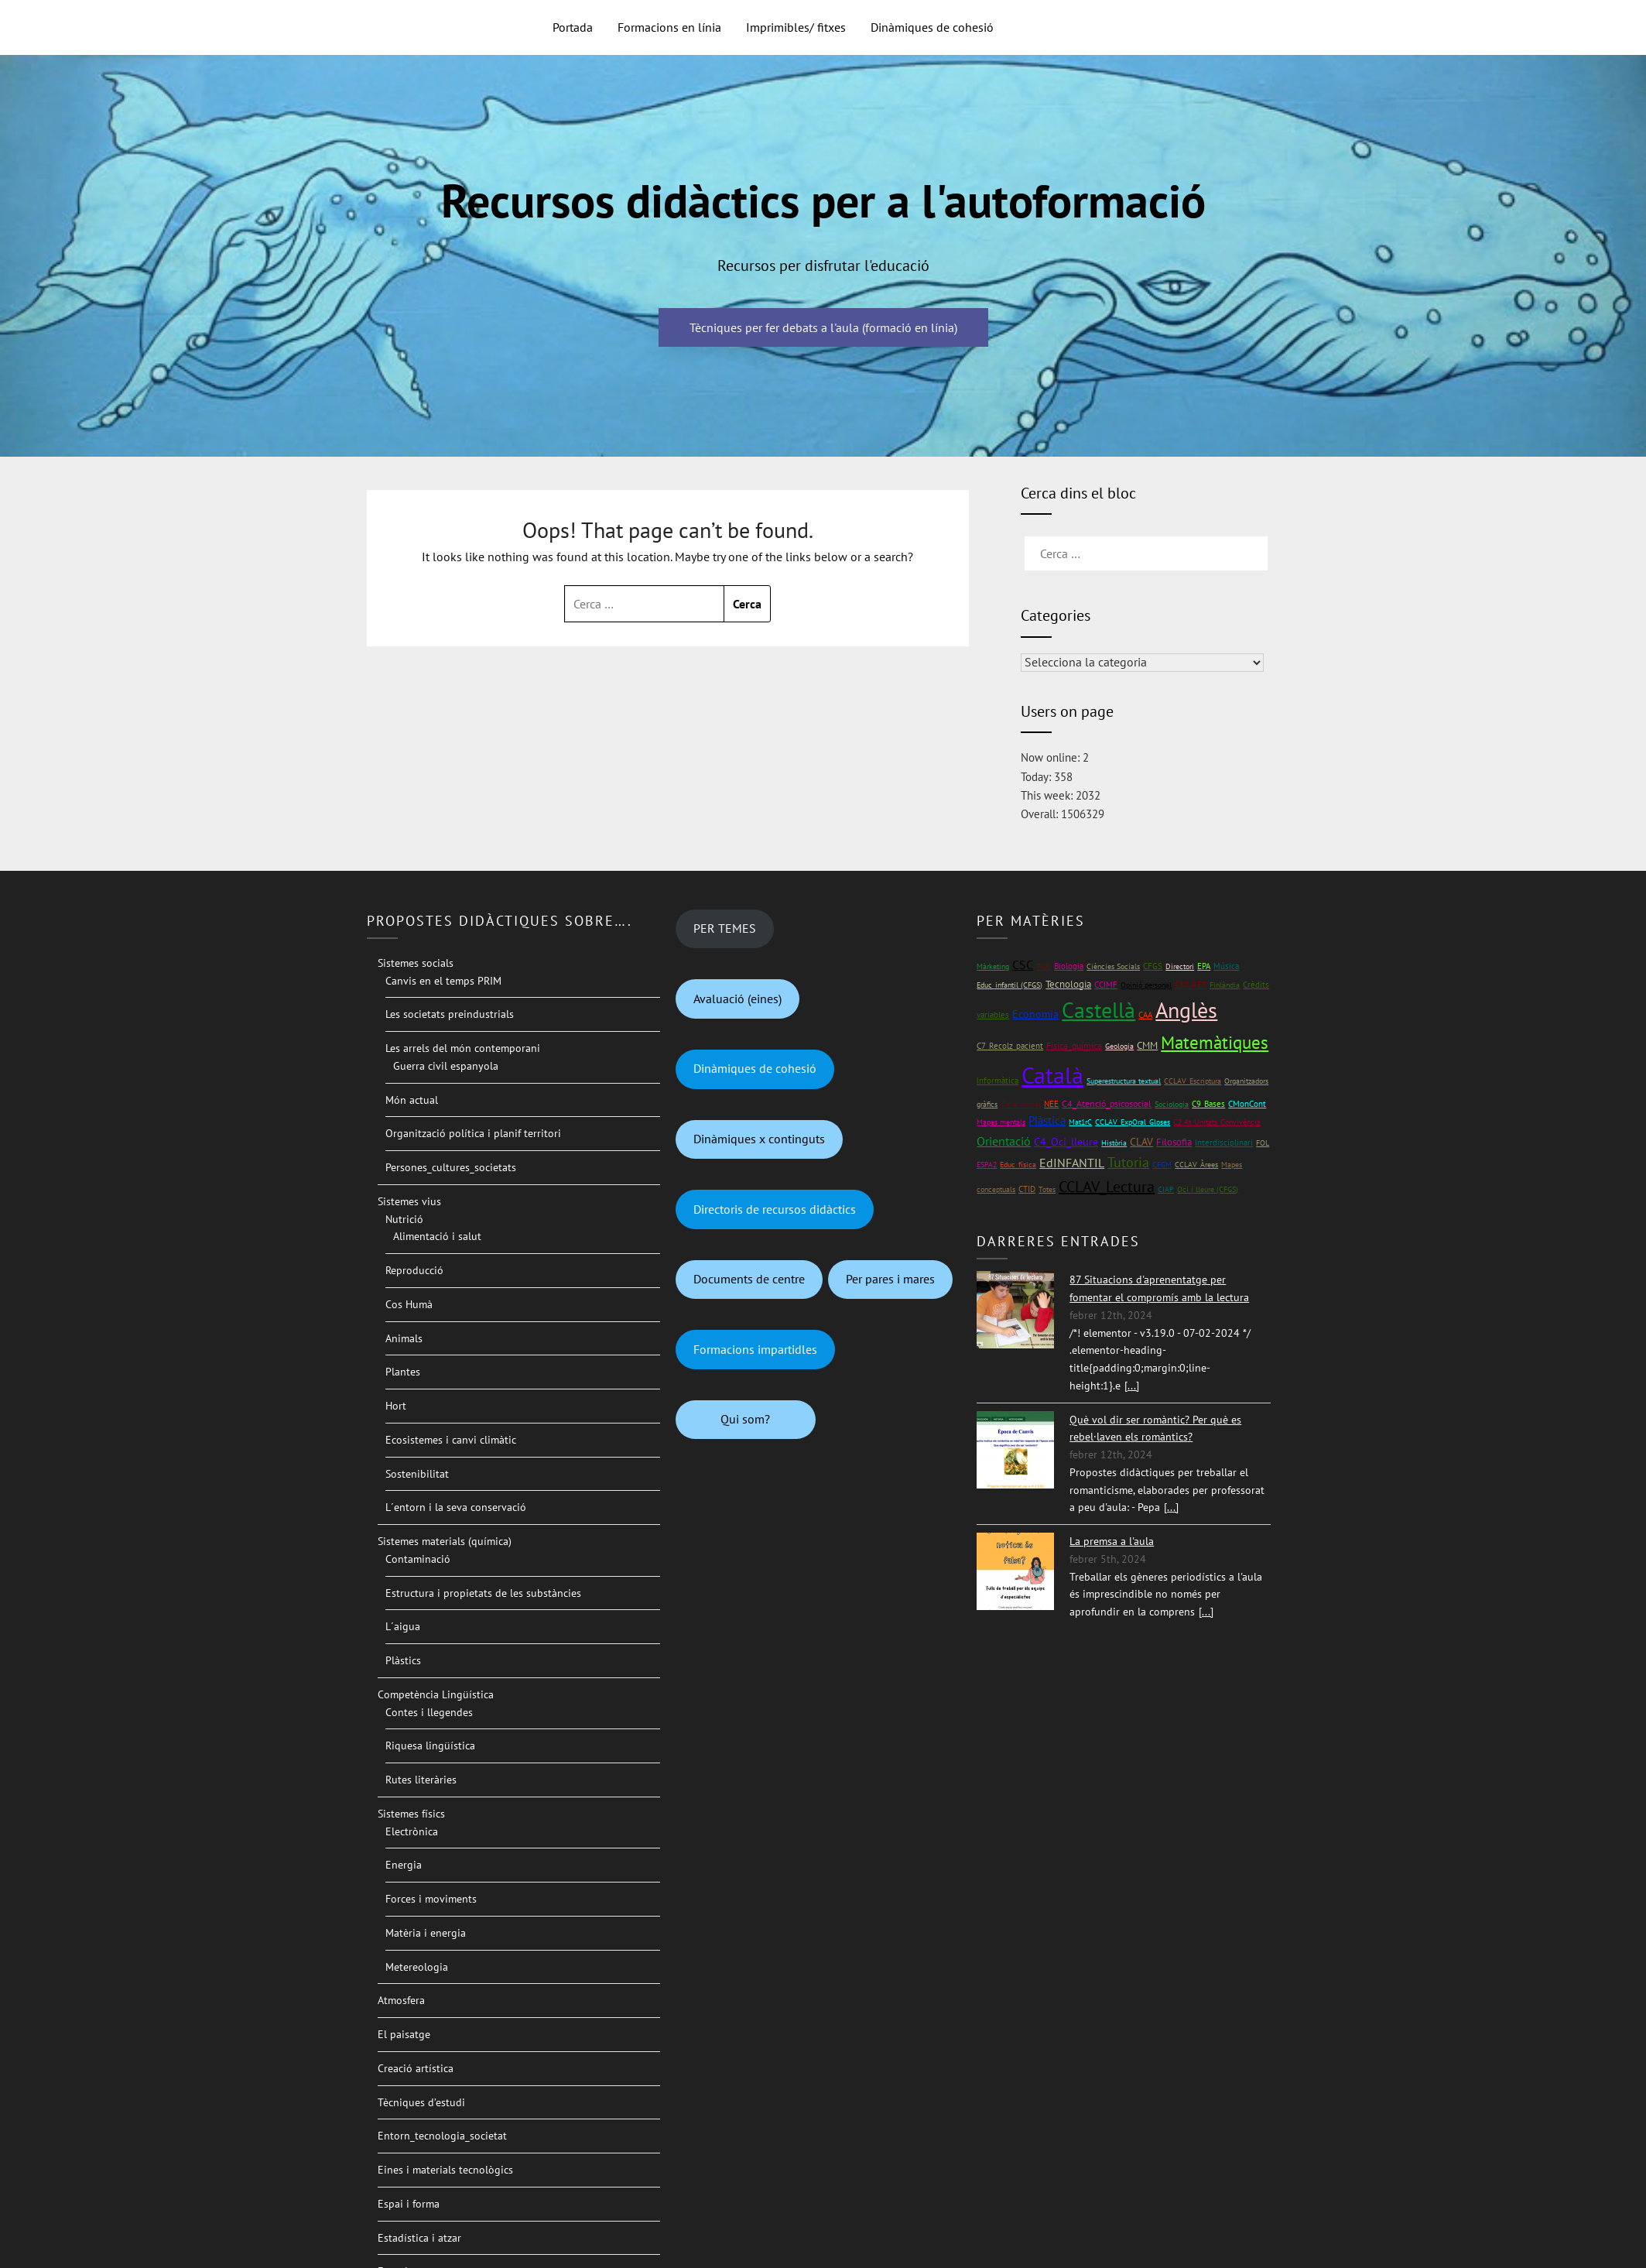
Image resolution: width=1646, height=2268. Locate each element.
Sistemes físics (411, 1814)
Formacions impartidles (755, 1349)
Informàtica (997, 1080)
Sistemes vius (409, 1201)
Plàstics (403, 1660)
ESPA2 (987, 1165)
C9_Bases (1208, 1103)
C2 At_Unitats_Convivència (1217, 1122)
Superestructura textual (1123, 1081)
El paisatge (404, 2034)
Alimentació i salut (437, 1236)
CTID (1026, 1189)
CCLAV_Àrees (1196, 1165)
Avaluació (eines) (737, 998)
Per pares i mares (890, 1278)
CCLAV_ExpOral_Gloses (1132, 1122)
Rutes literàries (421, 1780)
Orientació (1004, 1140)
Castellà (1098, 1010)
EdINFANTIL (1071, 1162)
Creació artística (415, 2068)
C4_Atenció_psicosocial (1107, 1103)
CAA (1145, 1014)
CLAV (1141, 1142)
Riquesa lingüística (430, 1745)
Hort (395, 1406)
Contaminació (417, 1559)
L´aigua (402, 1626)
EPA (1203, 965)
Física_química (1074, 1045)
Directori (1179, 966)
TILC (1043, 966)
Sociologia (1172, 1104)
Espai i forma (409, 2204)
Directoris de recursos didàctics (774, 1209)
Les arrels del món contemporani (462, 1048)
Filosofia (1174, 1142)
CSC (1022, 964)
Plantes (402, 1372)
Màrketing (993, 966)
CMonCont (1247, 1103)
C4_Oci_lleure (1066, 1142)
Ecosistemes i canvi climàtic (450, 1440)
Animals (404, 1338)
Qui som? (745, 1419)
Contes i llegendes (429, 1712)
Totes (1047, 1189)
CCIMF (1105, 984)
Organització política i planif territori (473, 1133)
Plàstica (1047, 1120)
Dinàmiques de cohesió (932, 27)
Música (1226, 965)
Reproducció (414, 1270)
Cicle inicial (1021, 1104)
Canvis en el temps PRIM (443, 981)
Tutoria (1128, 1162)
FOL (1262, 1143)
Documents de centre (749, 1278)
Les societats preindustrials (449, 1014)
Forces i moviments (431, 1899)
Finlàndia (1225, 985)
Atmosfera (401, 2000)
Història (1114, 1143)
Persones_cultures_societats (450, 1167)
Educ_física (1018, 1165)
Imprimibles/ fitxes (796, 27)
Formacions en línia (669, 27)
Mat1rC (1080, 1122)
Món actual (411, 1100)
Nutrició (404, 1219)
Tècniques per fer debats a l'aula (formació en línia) (823, 327)
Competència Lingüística (436, 1694)
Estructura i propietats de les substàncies (483, 1593)
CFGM (1162, 1165)
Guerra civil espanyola (445, 1066)
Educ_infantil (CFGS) (1009, 985)
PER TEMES (724, 928)
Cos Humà (409, 1304)
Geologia (1119, 1046)
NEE (1051, 1103)
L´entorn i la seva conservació (455, 1507)
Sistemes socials (415, 963)
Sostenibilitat (417, 1474)
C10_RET (1190, 984)
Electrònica (411, 1831)
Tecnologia (1068, 984)
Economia (1035, 1014)
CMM (1147, 1045)
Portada (573, 27)
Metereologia (416, 1967)
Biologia (1068, 965)
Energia (403, 1865)
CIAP (1166, 1189)
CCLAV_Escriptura (1192, 1081)
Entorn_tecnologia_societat (442, 2136)
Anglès (1186, 1010)
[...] (1131, 1386)
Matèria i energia (425, 1933)
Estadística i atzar (419, 2238)
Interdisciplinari (1224, 1142)
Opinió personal (1146, 985)
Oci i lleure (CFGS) (1207, 1189)
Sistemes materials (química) (445, 1541)
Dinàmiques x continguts (759, 1138)
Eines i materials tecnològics (445, 2170)
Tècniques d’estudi (421, 2102)
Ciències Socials (1113, 966)
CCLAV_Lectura (1107, 1187)
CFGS (1152, 965)
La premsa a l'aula (1111, 1541)
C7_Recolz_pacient (1010, 1045)
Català (1052, 1075)
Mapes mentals (1001, 1122)
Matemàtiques (1214, 1042)
